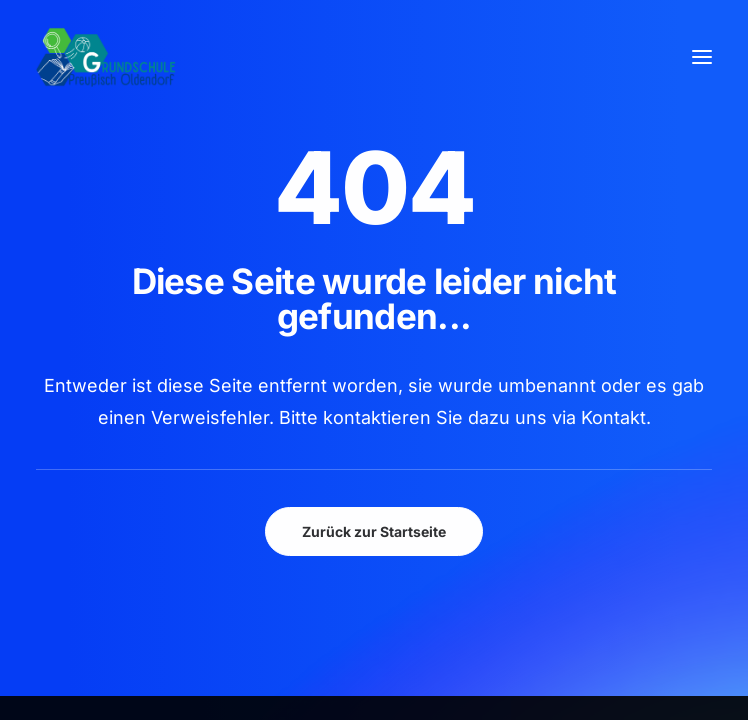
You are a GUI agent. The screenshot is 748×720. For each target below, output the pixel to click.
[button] (702, 57)
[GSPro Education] (106, 57)
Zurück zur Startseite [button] (374, 531)
